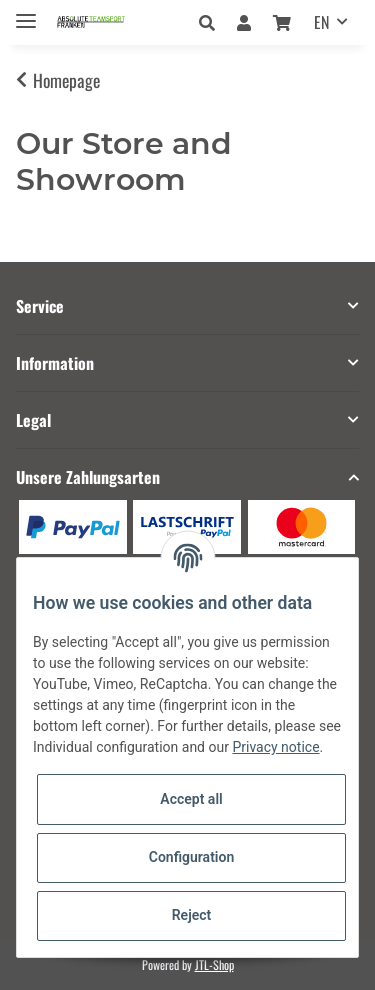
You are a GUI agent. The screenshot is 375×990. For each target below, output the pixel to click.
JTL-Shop (214, 964)
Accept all (191, 799)
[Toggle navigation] (26, 12)
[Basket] (282, 22)
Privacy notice (275, 747)
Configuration (191, 857)
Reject (192, 915)
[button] (212, 22)
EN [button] (321, 22)
